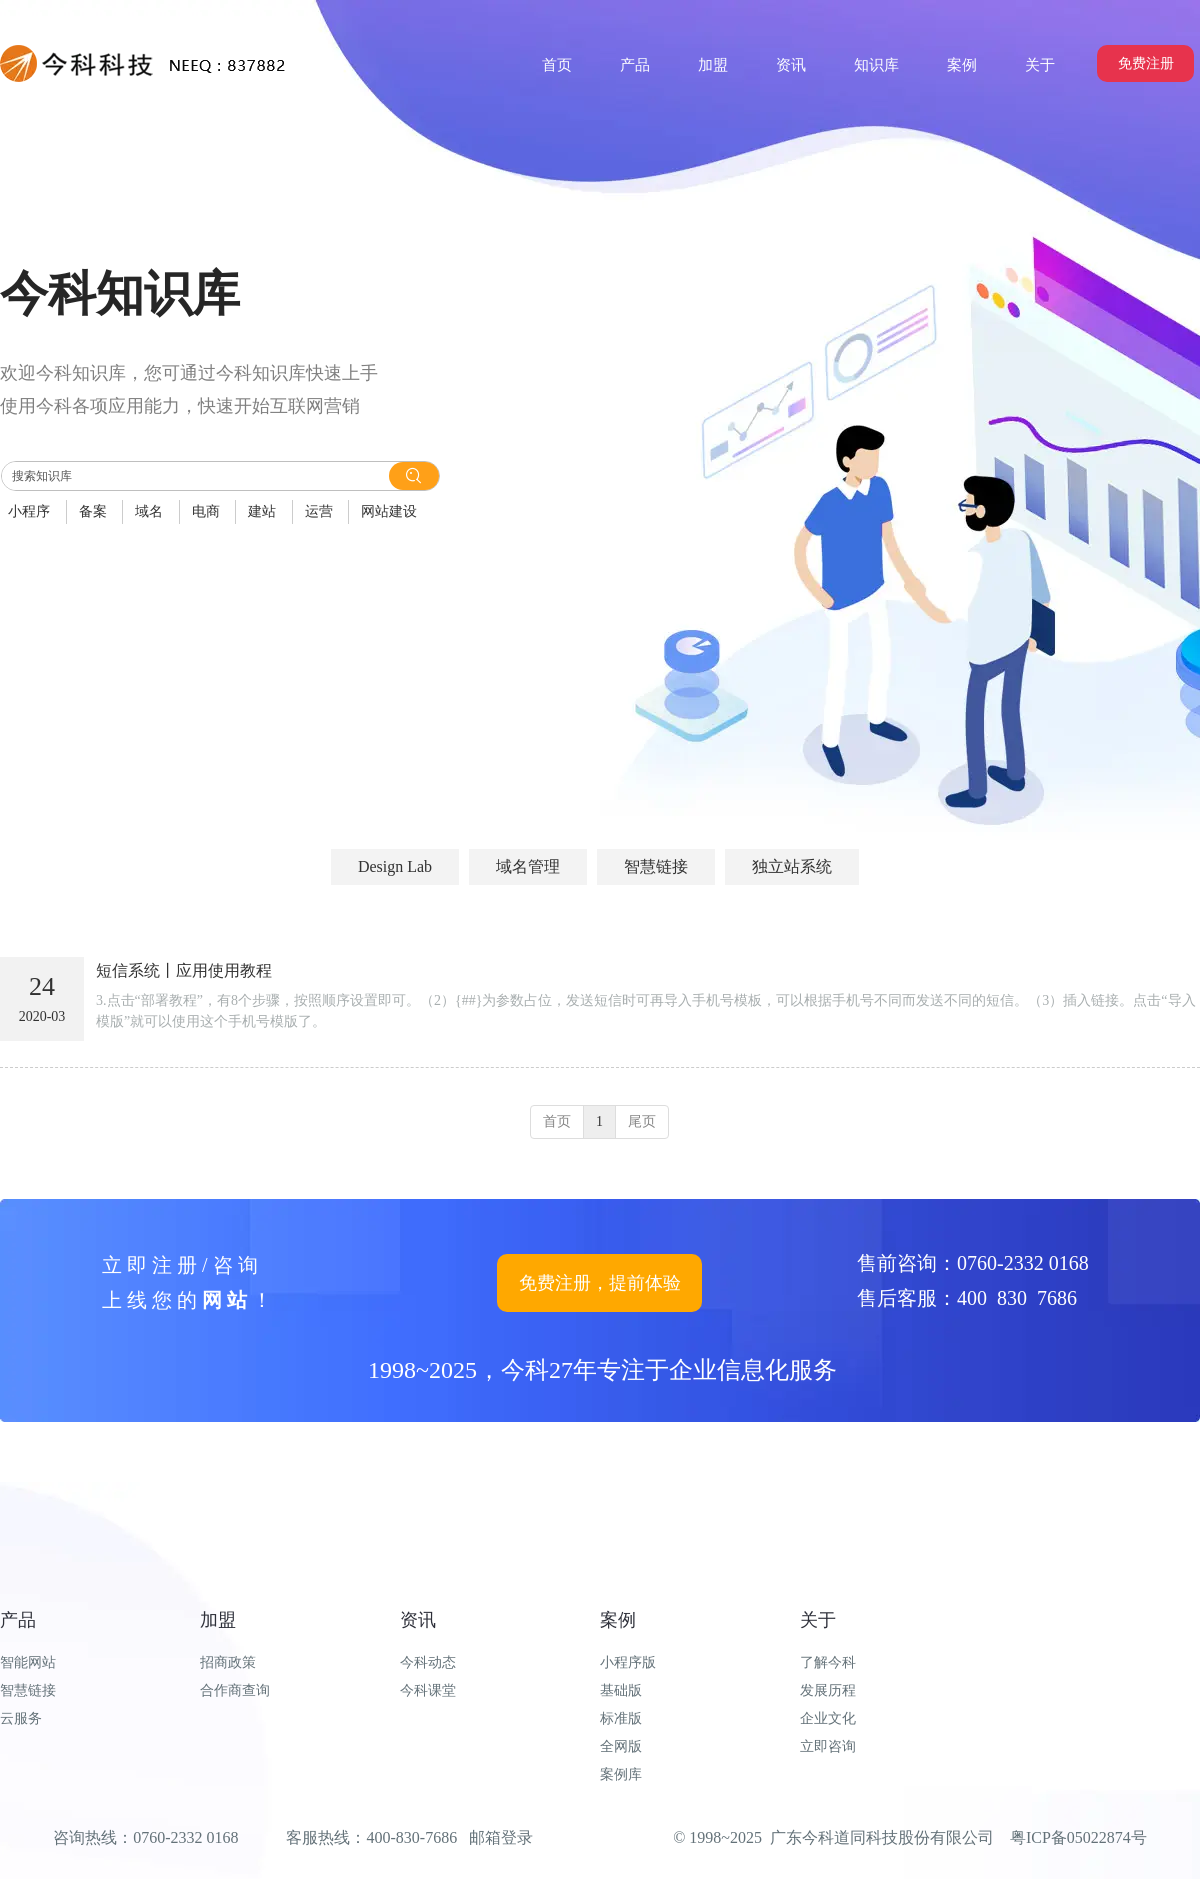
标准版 (621, 1718)
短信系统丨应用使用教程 (184, 970)
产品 (18, 1620)
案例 (618, 1620)
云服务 (21, 1718)
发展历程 (828, 1690)
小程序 (29, 511)
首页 (557, 1121)
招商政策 (228, 1662)
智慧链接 (28, 1690)
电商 (206, 511)
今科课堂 (428, 1690)
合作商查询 (235, 1690)
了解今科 (828, 1662)
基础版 (621, 1690)
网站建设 (389, 511)
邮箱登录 (501, 1837)
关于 (818, 1620)
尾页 (642, 1121)
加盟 (218, 1620)
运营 (319, 511)
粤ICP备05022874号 (1078, 1837)
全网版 (621, 1746)
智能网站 (28, 1662)
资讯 (418, 1620)
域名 (149, 511)
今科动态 (428, 1662)
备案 (93, 511)
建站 (262, 511)
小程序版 (628, 1662)
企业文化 (828, 1718)
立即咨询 (828, 1746)
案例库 (621, 1774)
